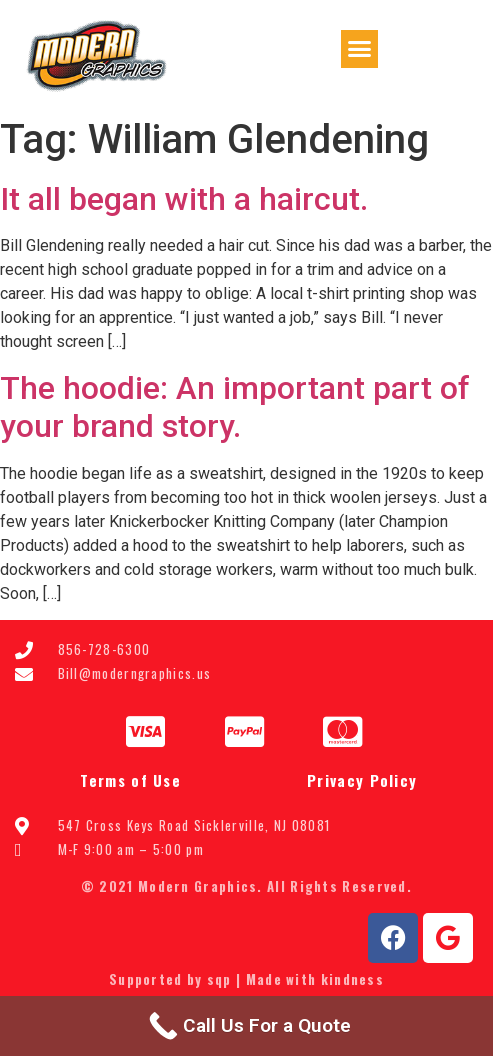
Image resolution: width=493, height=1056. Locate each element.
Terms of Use (130, 780)
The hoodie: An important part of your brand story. (235, 407)
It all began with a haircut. (184, 199)
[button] (360, 49)
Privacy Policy (362, 780)
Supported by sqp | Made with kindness (246, 979)
